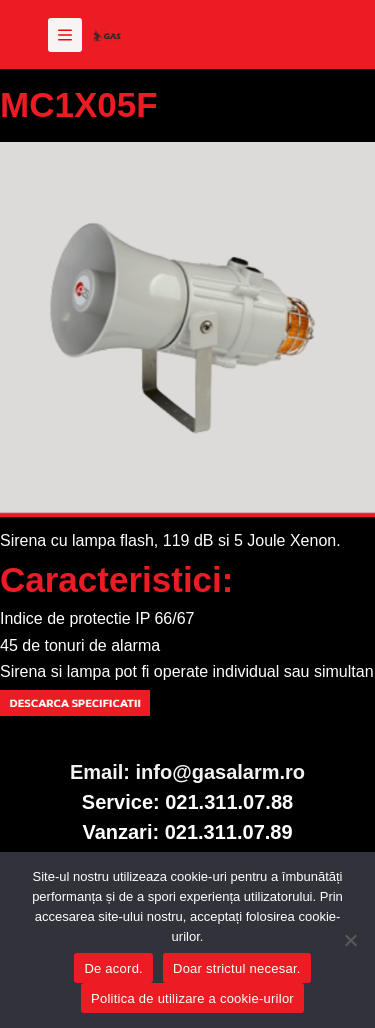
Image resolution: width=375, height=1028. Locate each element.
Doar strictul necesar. (237, 968)
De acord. (113, 968)
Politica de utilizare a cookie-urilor (192, 998)
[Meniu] (65, 35)
